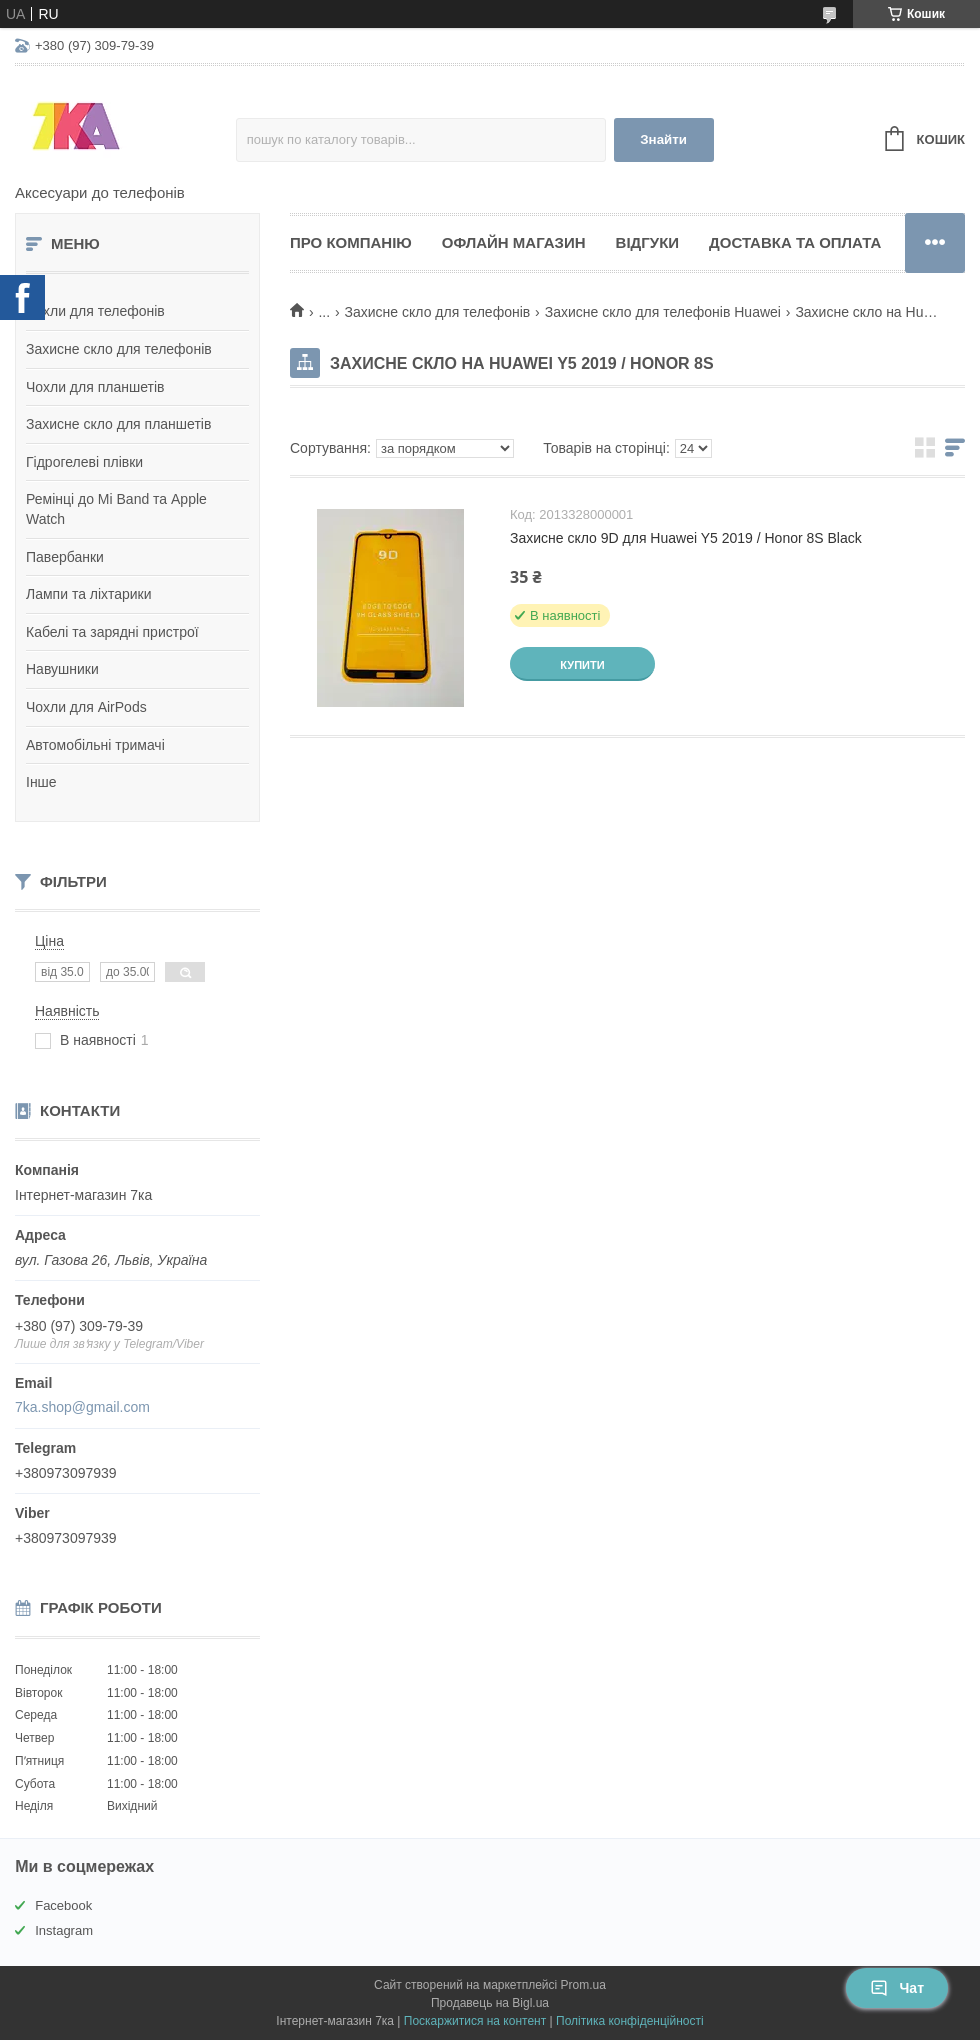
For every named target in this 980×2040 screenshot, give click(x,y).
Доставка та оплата (795, 242)
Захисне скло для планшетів (118, 424)
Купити (582, 665)
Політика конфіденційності (630, 2021)
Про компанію (351, 242)
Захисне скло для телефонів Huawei (663, 312)
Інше (41, 782)
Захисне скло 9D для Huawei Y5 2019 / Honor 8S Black (686, 538)
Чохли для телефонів (95, 311)
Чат (897, 1988)
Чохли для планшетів (95, 387)
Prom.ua (583, 1985)
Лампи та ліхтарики (89, 594)
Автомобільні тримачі (95, 745)
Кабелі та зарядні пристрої (112, 632)
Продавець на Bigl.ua (490, 2003)
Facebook (63, 1905)
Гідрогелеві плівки (84, 462)
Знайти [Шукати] (663, 139)
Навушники (62, 669)
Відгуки (647, 242)
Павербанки (65, 557)
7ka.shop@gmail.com (82, 1407)
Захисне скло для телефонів (119, 349)
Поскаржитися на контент (475, 2021)
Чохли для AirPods (86, 707)
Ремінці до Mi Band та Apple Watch (116, 509)
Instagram (64, 1930)
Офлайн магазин (514, 242)
